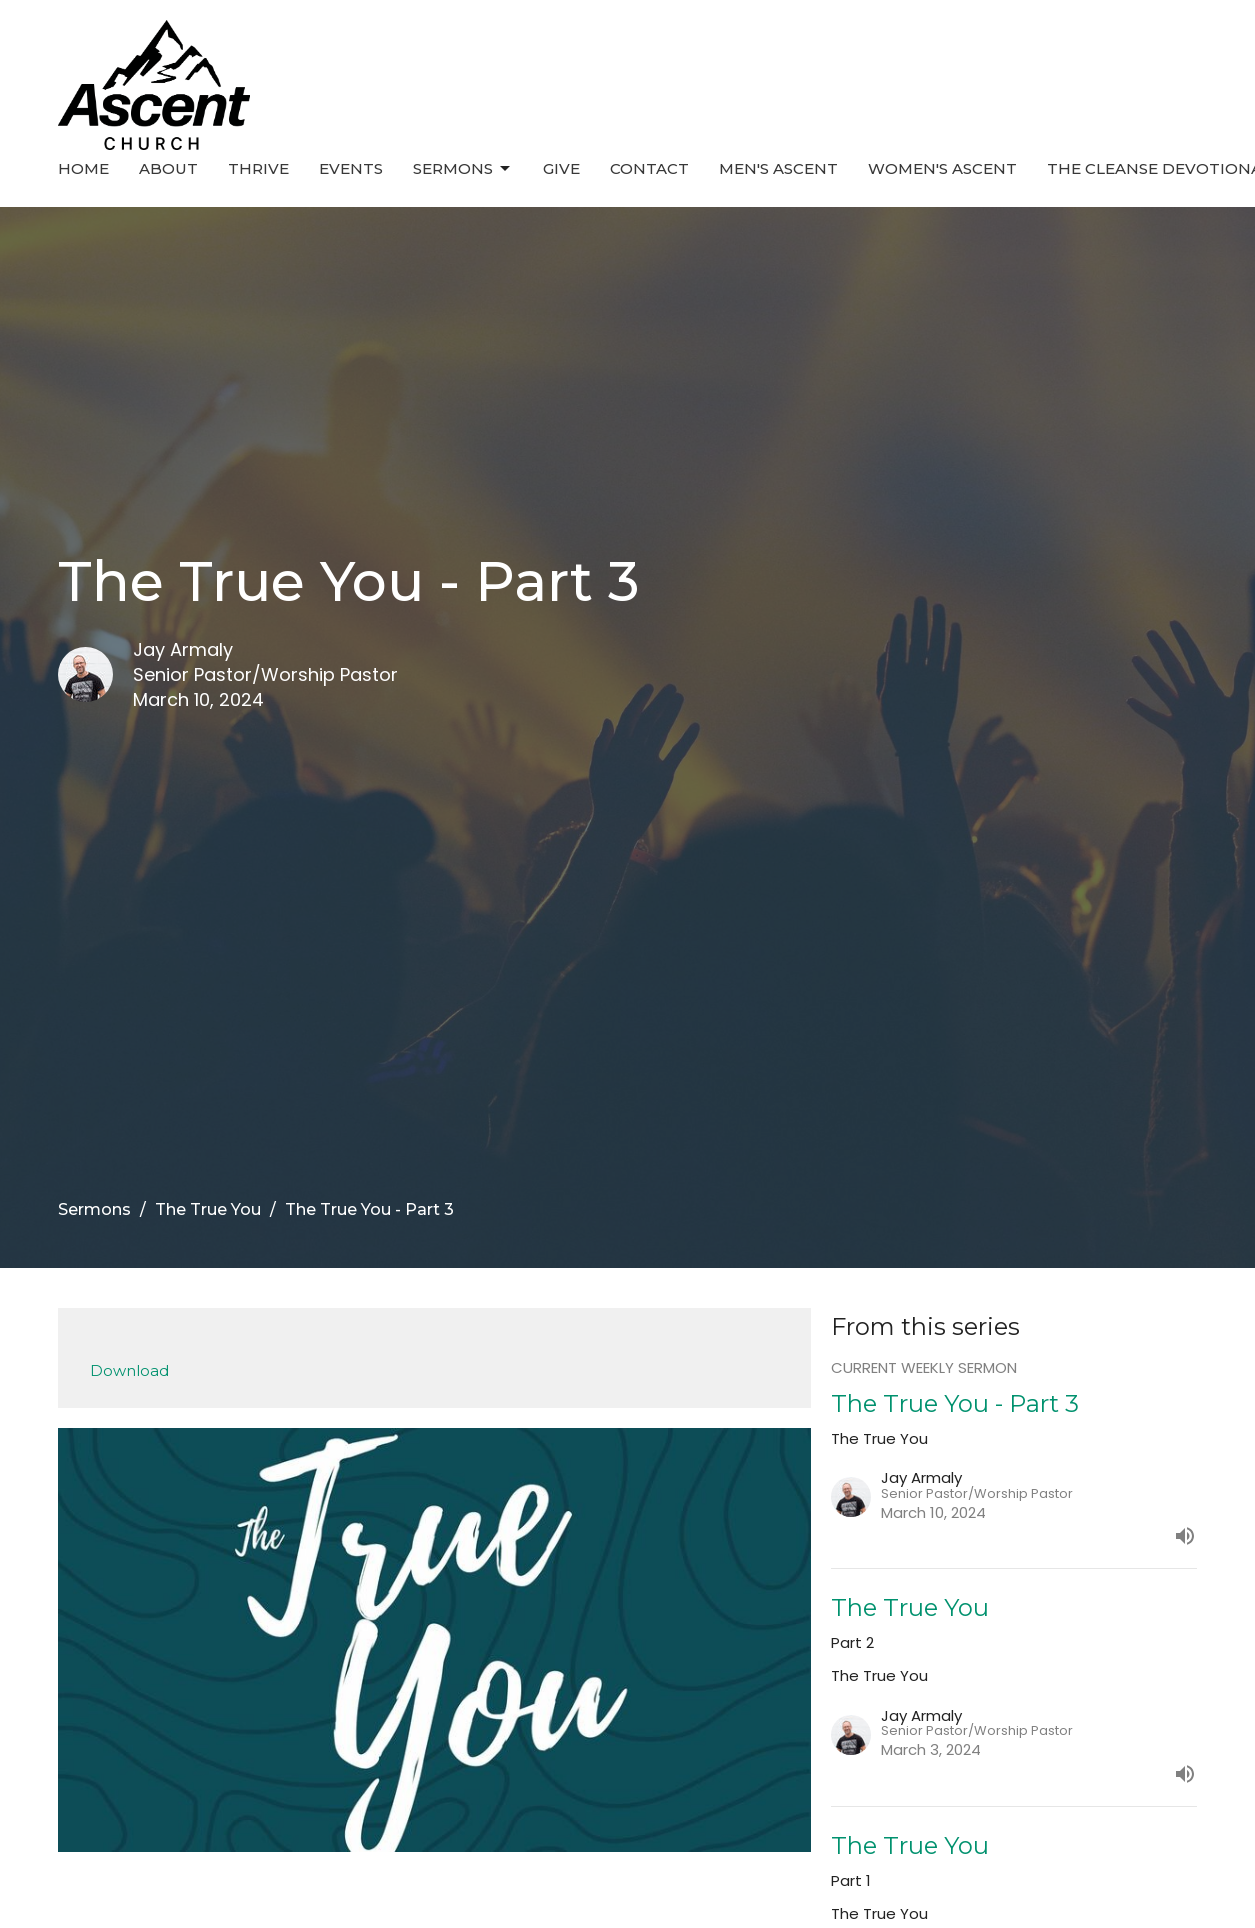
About (168, 168)
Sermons (463, 169)
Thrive (258, 168)
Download (129, 1370)
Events (351, 168)
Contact (649, 168)
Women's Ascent (942, 168)
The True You (208, 1209)
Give (561, 168)
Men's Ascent (778, 168)
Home (83, 168)
